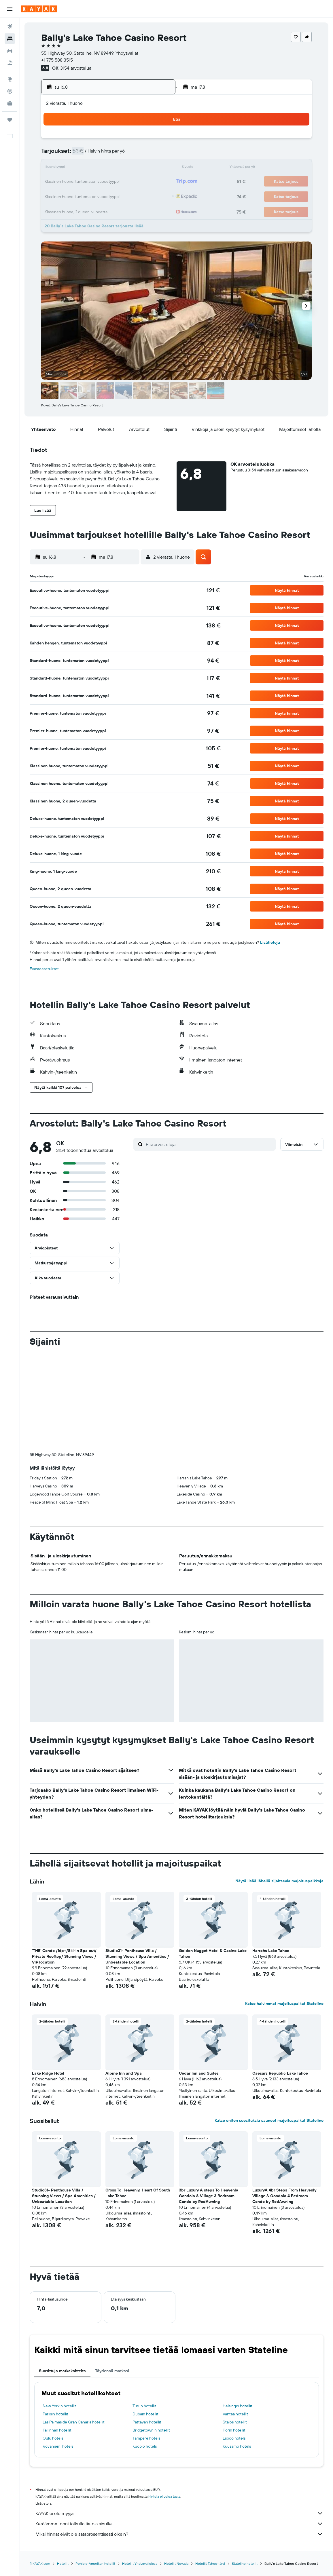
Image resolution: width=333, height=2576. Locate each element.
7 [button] (129, 154)
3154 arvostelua (75, 68)
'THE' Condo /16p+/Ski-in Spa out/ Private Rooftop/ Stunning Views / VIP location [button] (64, 1956)
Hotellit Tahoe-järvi (210, 2563)
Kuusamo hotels (237, 2446)
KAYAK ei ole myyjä (179, 2513)
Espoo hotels (234, 2438)
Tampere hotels (146, 2438)
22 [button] (143, 182)
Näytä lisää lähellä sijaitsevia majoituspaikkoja (279, 1881)
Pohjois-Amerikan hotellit (95, 2563)
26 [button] (101, 196)
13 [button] (115, 168)
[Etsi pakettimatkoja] (9, 63)
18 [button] (88, 182)
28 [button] (129, 196)
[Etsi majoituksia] (9, 38)
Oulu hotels (53, 2438)
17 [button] (74, 182)
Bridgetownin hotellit (151, 2430)
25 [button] (87, 196)
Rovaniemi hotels (58, 2446)
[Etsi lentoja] (9, 26)
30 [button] (157, 196)
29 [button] (143, 196)
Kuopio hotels (145, 2446)
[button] (9, 9)
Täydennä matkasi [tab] (112, 2370)
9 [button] (157, 154)
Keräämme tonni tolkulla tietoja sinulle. (179, 2523)
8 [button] (143, 154)
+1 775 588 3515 (57, 60)
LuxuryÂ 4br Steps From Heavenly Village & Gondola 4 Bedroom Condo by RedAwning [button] (284, 2195)
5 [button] (102, 154)
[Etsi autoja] (9, 50)
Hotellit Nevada (176, 2563)
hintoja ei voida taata (164, 2496)
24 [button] (74, 196)
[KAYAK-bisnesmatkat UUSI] (9, 103)
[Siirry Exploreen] (9, 79)
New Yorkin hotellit (59, 2405)
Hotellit (63, 2563)
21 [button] (129, 182)
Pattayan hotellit (147, 2422)
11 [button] (88, 168)
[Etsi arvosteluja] (209, 1144)
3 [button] (74, 154)
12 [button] (102, 168)
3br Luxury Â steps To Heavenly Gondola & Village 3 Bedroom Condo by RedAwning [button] (208, 2195)
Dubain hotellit (145, 2414)
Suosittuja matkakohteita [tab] (62, 2370)
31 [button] (74, 209)
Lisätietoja (270, 942)
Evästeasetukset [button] (44, 968)
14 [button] (129, 168)
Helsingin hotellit (237, 2405)
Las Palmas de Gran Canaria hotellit (74, 2422)
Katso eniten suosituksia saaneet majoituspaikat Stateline (269, 2120)
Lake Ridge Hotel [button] (48, 2073)
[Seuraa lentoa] (9, 91)
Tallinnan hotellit (57, 2430)
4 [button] (88, 154)
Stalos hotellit (235, 2422)
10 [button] (74, 168)
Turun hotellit (144, 2405)
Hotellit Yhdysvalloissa (139, 2563)
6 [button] (115, 154)
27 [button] (115, 196)
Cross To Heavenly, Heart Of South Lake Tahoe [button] (137, 2192)
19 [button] (102, 182)
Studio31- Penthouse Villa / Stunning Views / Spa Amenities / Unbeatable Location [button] (137, 1956)
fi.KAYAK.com (40, 2563)
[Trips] (9, 119)
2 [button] (157, 140)
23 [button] (157, 182)
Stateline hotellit (245, 2563)
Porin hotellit (234, 2430)
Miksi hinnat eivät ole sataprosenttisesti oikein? (179, 2534)
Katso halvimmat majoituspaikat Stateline (284, 2003)
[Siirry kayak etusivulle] (39, 8)
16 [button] (157, 168)
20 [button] (115, 182)
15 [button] (143, 168)
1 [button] (143, 140)
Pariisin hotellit (55, 2414)
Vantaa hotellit (235, 2414)
